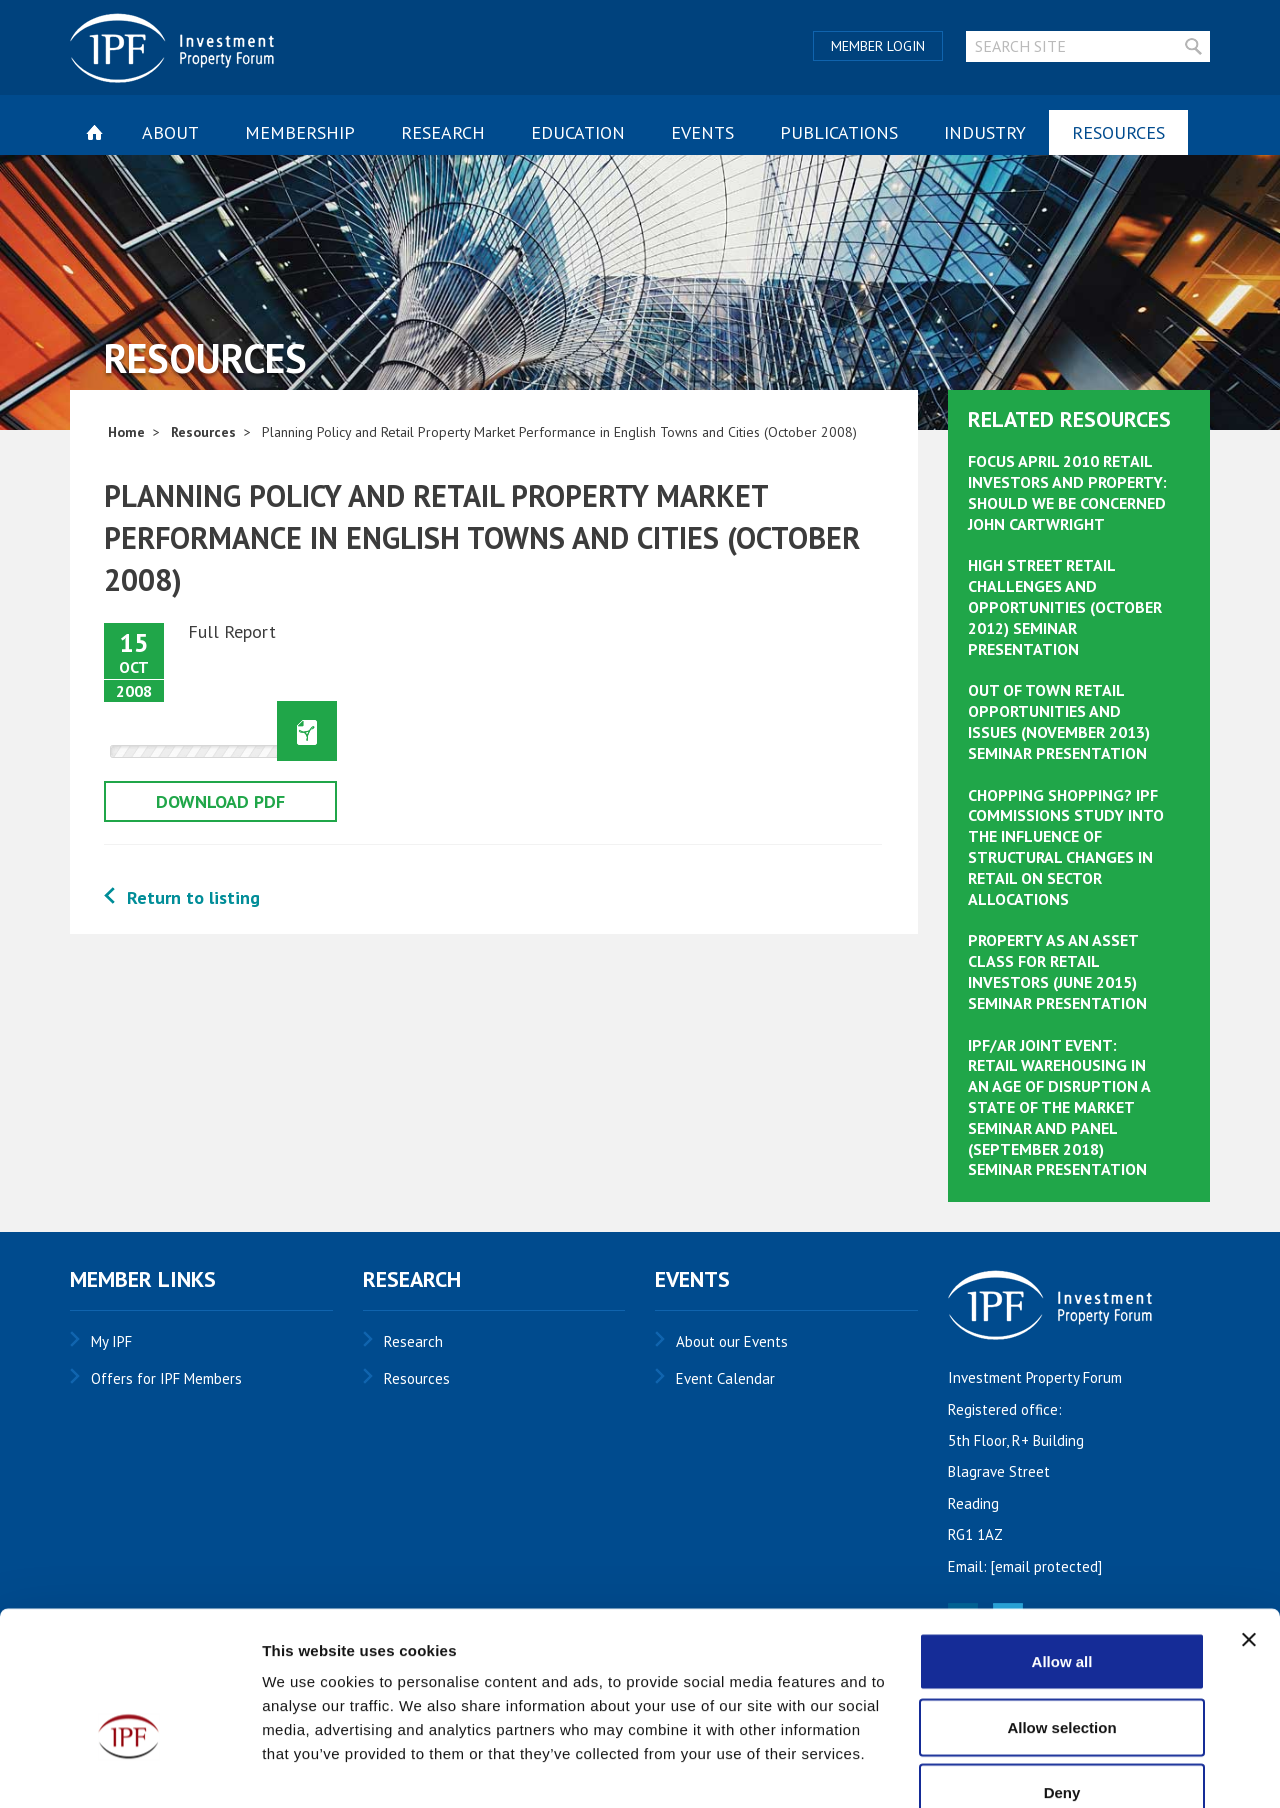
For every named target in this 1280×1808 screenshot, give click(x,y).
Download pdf (220, 801)
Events (702, 132)
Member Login (878, 46)
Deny (1062, 1676)
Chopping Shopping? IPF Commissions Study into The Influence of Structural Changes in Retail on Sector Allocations (1066, 847)
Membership (300, 132)
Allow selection (1061, 1611)
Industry (985, 132)
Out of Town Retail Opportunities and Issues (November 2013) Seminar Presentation (1059, 721)
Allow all (1062, 1545)
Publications (839, 132)
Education (578, 132)
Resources (1118, 132)
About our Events (732, 1341)
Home (126, 432)
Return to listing (193, 897)
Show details (1049, 1768)
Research (443, 132)
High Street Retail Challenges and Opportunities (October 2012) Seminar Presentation (1065, 606)
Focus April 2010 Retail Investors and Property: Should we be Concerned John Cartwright (1067, 492)
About (170, 132)
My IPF (111, 1341)
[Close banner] (1249, 1524)
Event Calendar (725, 1378)
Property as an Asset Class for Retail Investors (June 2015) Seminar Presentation (1057, 971)
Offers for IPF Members (166, 1378)
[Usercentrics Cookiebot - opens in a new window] (129, 1769)
